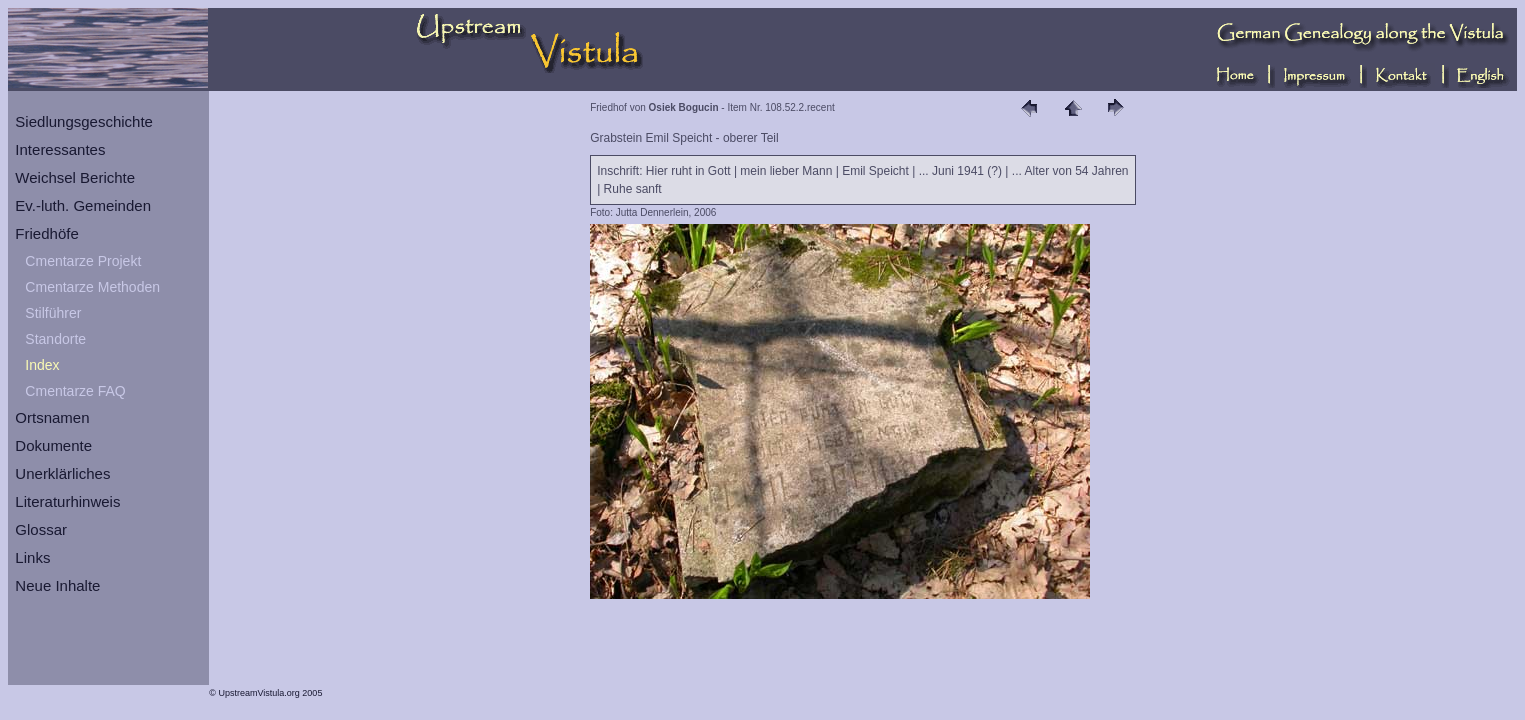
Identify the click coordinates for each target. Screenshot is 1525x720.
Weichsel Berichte (75, 177)
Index (42, 365)
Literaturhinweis (67, 501)
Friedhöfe (46, 233)
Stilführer (53, 313)
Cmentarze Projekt (83, 261)
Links (32, 557)
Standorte (55, 339)
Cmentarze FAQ (75, 391)
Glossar (41, 529)
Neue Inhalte (57, 585)
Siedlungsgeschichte (84, 121)
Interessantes (60, 149)
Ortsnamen (52, 417)
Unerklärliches (62, 473)
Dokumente (53, 445)
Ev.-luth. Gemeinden (83, 205)
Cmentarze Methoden (92, 287)
